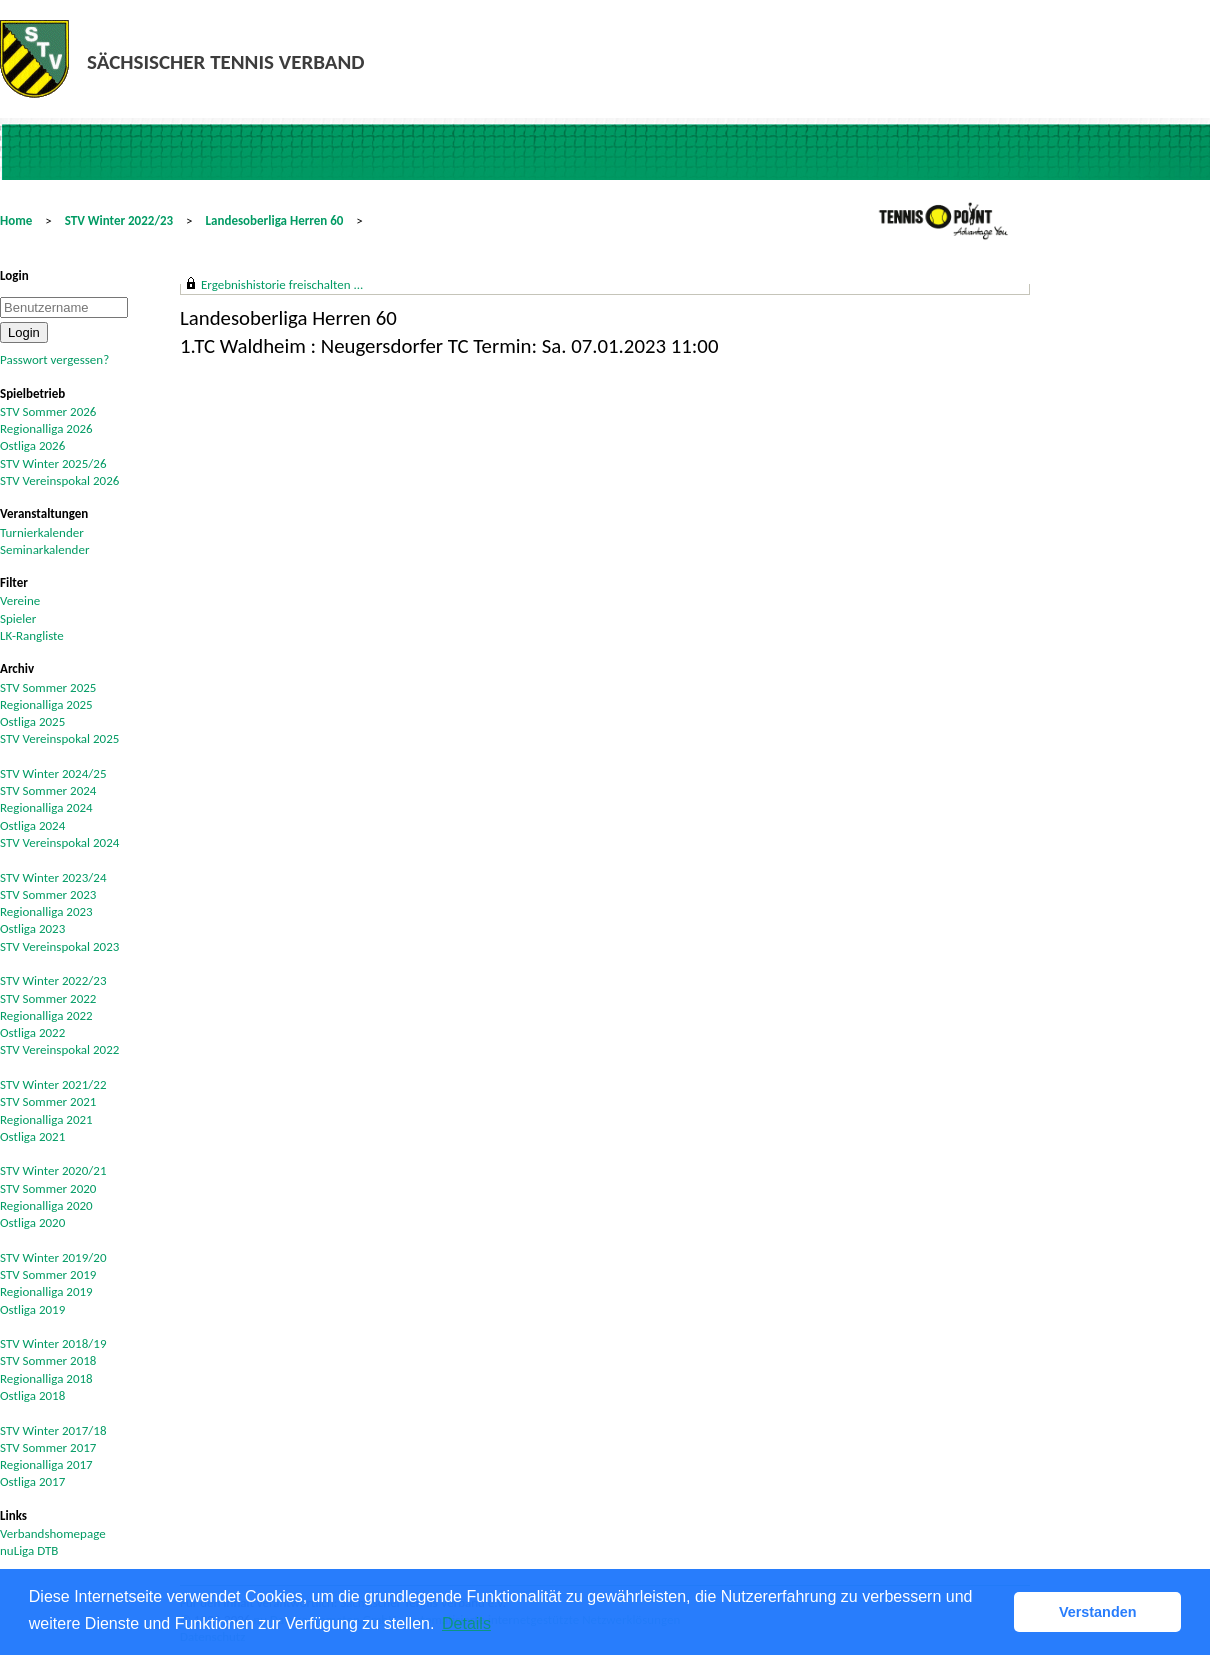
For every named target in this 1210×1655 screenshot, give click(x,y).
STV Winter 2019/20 (53, 1257)
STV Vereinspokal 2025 (59, 738)
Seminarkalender (44, 549)
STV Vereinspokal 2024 (59, 842)
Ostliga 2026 (32, 445)
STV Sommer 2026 (48, 411)
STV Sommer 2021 (48, 1101)
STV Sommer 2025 (48, 687)
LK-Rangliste (32, 635)
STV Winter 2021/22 (53, 1084)
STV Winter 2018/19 (53, 1343)
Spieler (18, 618)
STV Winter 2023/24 (53, 877)
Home (16, 220)
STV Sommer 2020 (48, 1188)
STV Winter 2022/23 (119, 220)
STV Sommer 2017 (48, 1447)
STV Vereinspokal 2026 (59, 480)
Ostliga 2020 (32, 1222)
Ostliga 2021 (32, 1136)
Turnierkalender (42, 532)
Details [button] (466, 1623)
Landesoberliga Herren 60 (275, 220)
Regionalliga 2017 (46, 1464)
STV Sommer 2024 (48, 790)
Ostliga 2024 (32, 825)
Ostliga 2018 (32, 1395)
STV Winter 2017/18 (53, 1430)
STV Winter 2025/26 (53, 463)
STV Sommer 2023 (48, 894)
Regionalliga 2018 (46, 1378)
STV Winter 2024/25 (53, 773)
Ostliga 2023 (32, 928)
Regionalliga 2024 (46, 807)
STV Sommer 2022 (48, 998)
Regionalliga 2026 (46, 428)
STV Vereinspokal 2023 (59, 946)
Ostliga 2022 (32, 1032)
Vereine (20, 600)
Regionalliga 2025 (46, 704)
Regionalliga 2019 (46, 1291)
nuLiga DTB (29, 1550)
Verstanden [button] (1098, 1612)
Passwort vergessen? (54, 359)
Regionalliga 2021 (46, 1119)
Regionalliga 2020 (46, 1205)
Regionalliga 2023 (46, 911)
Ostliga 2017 (32, 1481)
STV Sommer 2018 (48, 1360)
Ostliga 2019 (32, 1309)
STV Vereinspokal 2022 (59, 1049)
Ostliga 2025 (32, 721)
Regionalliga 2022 (46, 1015)
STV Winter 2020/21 (53, 1170)
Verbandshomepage (53, 1533)
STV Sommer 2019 (48, 1274)
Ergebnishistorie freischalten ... (282, 284)
